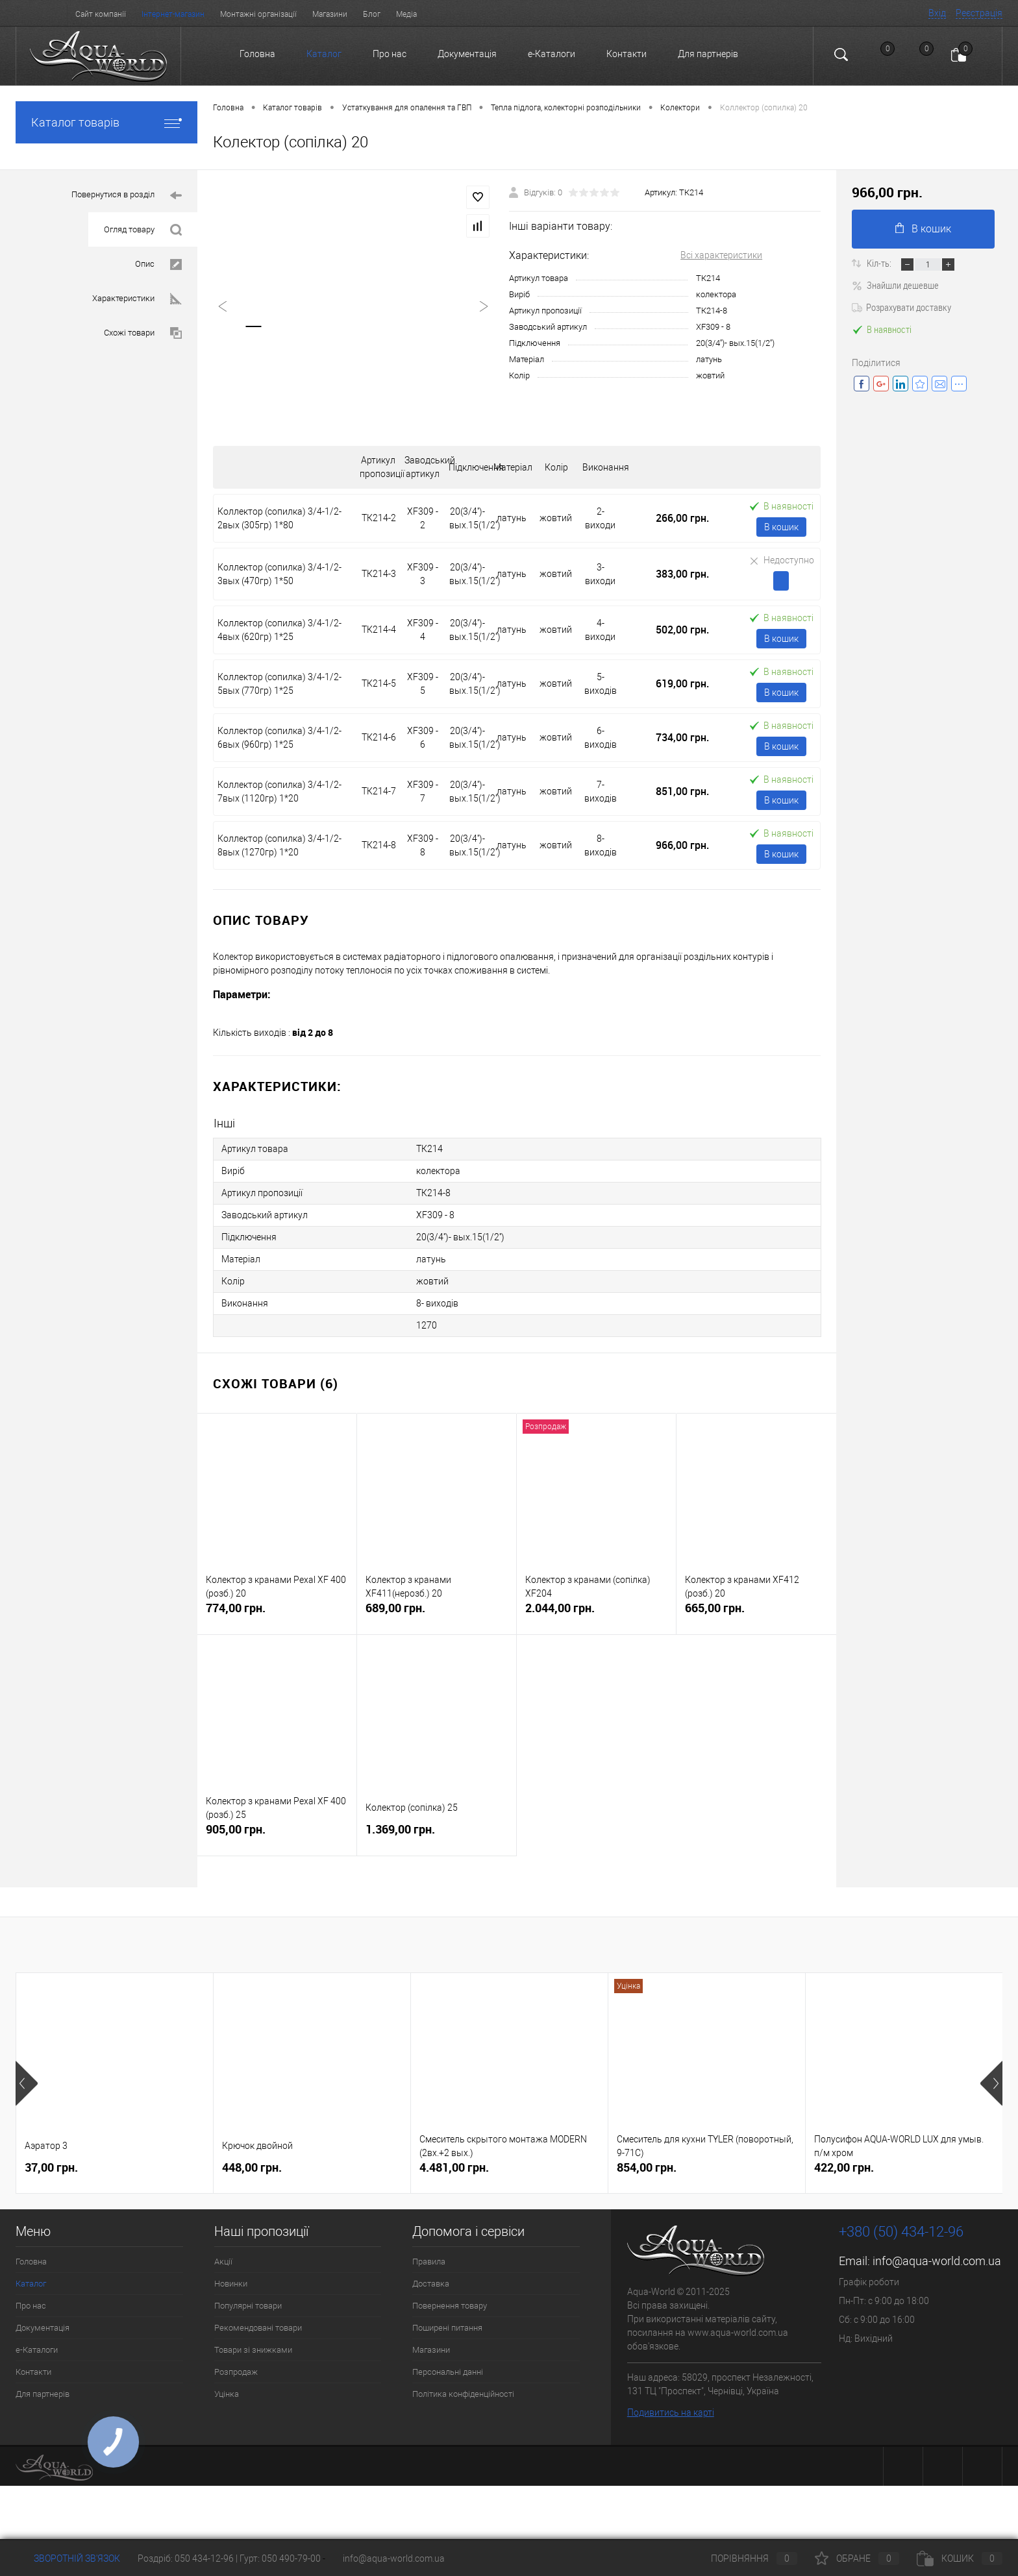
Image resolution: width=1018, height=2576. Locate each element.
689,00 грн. (437, 1613)
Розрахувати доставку (901, 307)
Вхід (937, 13)
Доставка (430, 2283)
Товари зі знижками (253, 2350)
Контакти (626, 54)
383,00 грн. (682, 574)
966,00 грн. (682, 845)
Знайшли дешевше (895, 284)
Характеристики (137, 299)
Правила (428, 2261)
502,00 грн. (682, 629)
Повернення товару (449, 2306)
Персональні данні (447, 2372)
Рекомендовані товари (258, 2328)
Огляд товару (143, 230)
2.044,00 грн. (596, 1613)
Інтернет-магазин (173, 14)
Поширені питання (447, 2328)
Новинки (230, 2283)
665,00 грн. (756, 1613)
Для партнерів (708, 54)
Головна (257, 54)
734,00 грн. (682, 737)
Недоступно (781, 560)
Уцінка (226, 2394)
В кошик (781, 527)
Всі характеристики (721, 255)
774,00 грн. (277, 1613)
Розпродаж (236, 2372)
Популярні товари (248, 2306)
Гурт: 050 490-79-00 (281, 2558)
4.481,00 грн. (454, 2167)
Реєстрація (979, 13)
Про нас (389, 54)
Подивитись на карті (670, 2412)
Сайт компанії (100, 14)
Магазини (329, 14)
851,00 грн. (682, 791)
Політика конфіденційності (463, 2394)
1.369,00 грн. (437, 1834)
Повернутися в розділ (126, 196)
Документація (467, 54)
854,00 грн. (647, 2167)
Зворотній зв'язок (68, 2558)
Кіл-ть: (880, 262)
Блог (371, 14)
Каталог (323, 54)
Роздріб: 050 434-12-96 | (189, 2558)
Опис (158, 264)
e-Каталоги (551, 54)
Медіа (406, 14)
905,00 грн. (277, 1834)
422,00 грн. (844, 2167)
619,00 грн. (682, 683)
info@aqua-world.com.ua (937, 2261)
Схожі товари (143, 333)
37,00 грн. (51, 2167)
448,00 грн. (252, 2167)
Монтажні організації (258, 14)
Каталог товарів (106, 122)
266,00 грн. (682, 518)
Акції (223, 2261)
